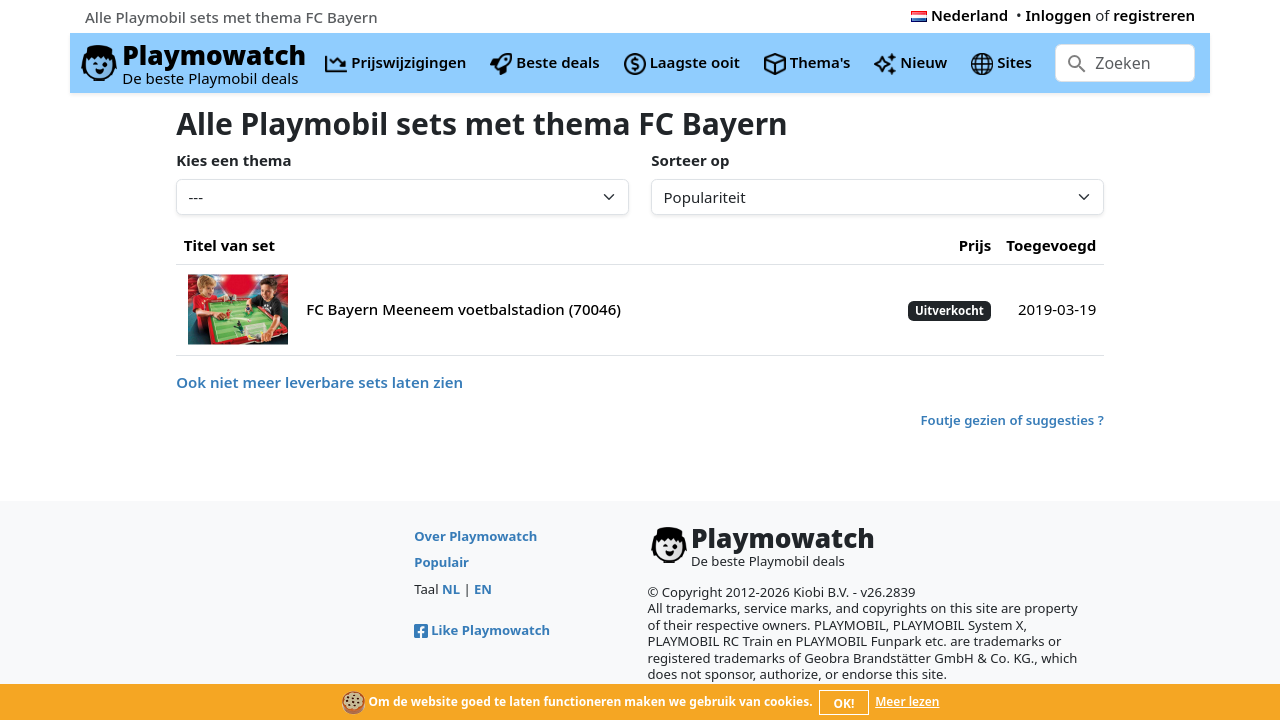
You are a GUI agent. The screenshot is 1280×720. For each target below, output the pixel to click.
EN (483, 589)
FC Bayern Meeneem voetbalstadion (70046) (463, 309)
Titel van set (229, 245)
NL (451, 589)
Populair (441, 562)
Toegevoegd (1051, 245)
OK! (844, 703)
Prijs (975, 245)
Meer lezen (907, 701)
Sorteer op (690, 160)
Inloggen (1059, 15)
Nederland (959, 15)
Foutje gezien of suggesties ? (1012, 420)
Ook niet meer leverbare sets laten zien (319, 382)
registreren (1154, 15)
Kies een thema (233, 160)
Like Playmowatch (482, 630)
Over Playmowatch (475, 536)
